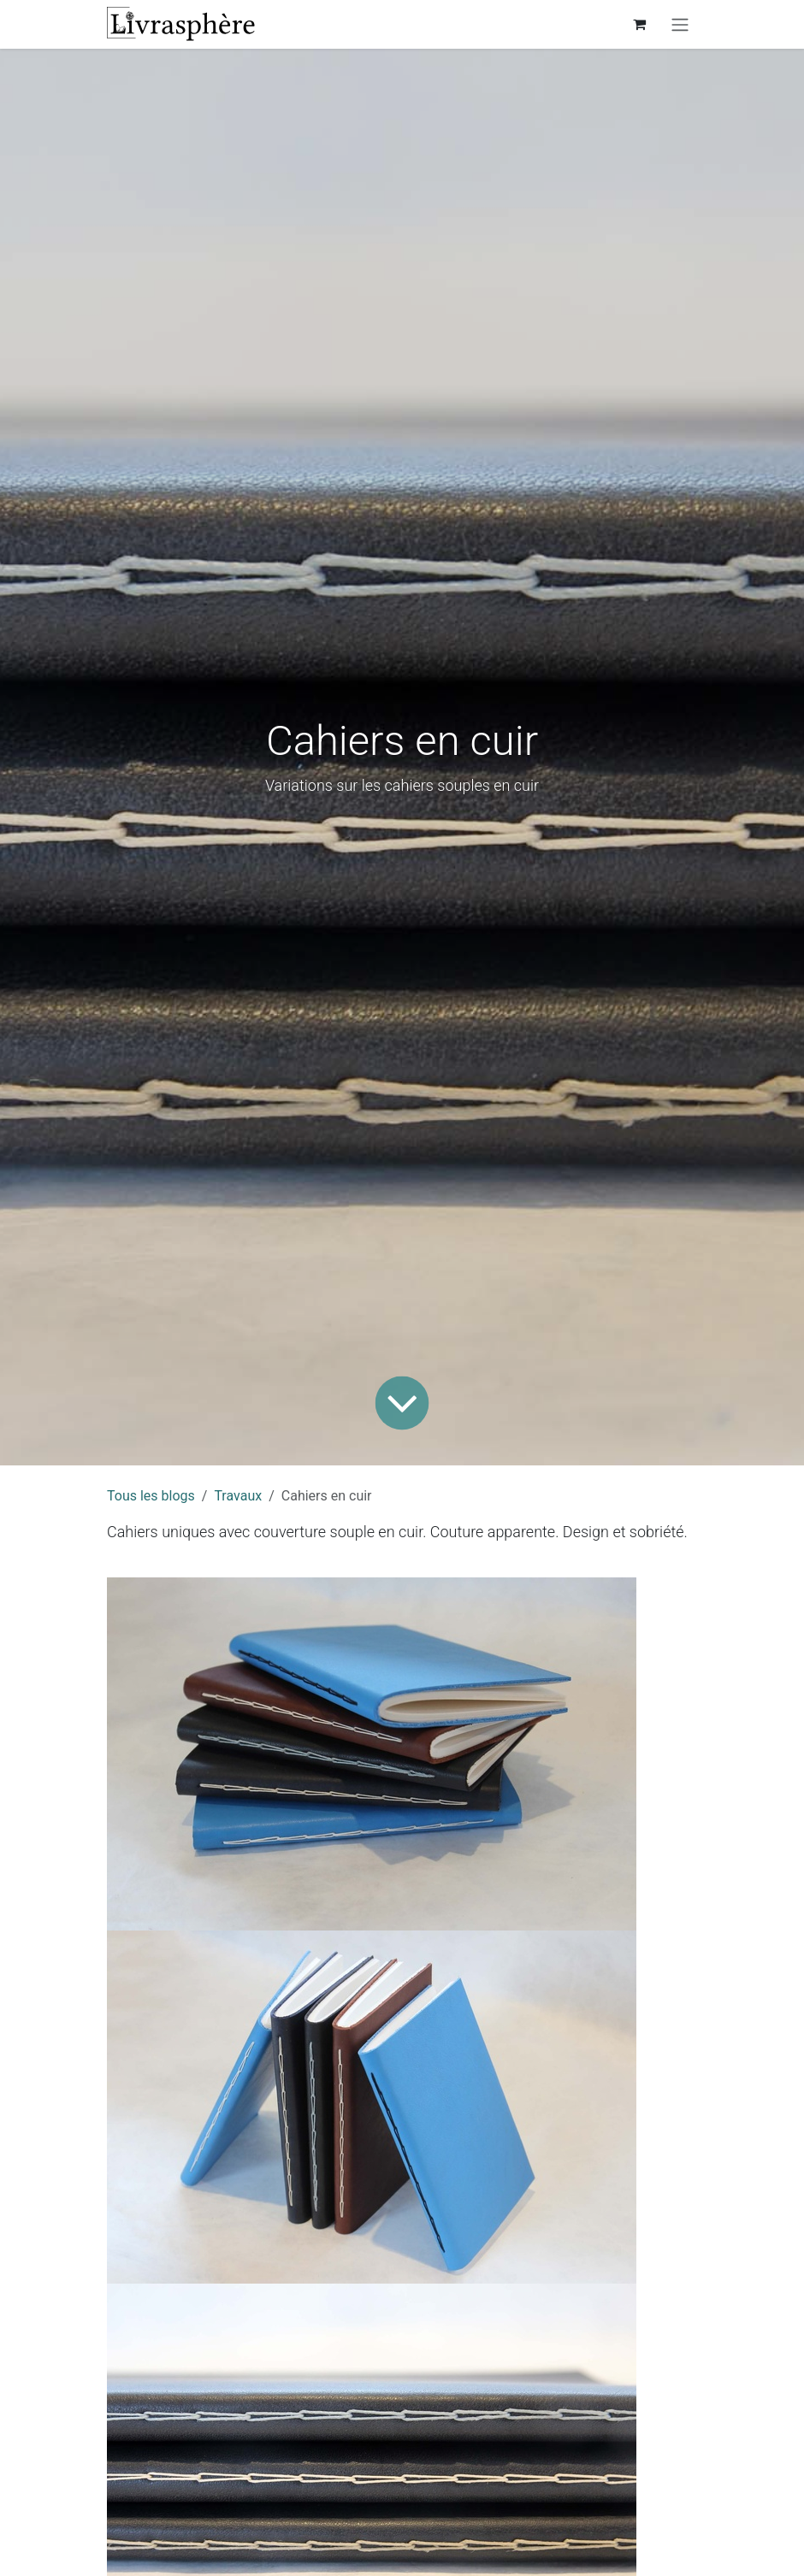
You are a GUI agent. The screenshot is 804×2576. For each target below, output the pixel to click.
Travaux (238, 1496)
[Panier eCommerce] (639, 24)
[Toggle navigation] (680, 24)
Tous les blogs (151, 1496)
